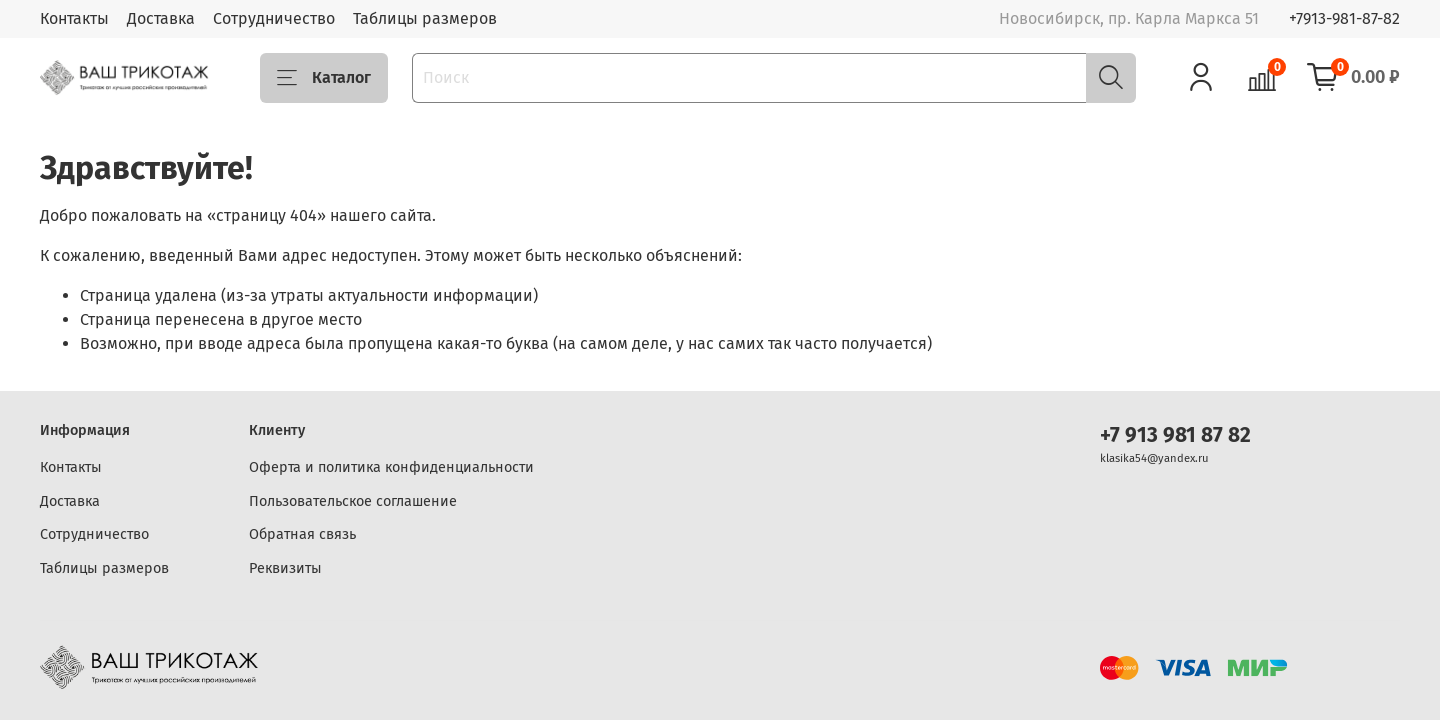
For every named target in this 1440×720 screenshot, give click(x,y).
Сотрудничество (274, 18)
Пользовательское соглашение (353, 501)
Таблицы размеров (425, 18)
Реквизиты (285, 568)
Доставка (161, 18)
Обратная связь (302, 534)
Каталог (324, 78)
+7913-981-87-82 (1344, 18)
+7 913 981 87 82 (1175, 435)
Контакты (74, 18)
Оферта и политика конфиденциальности (391, 467)
